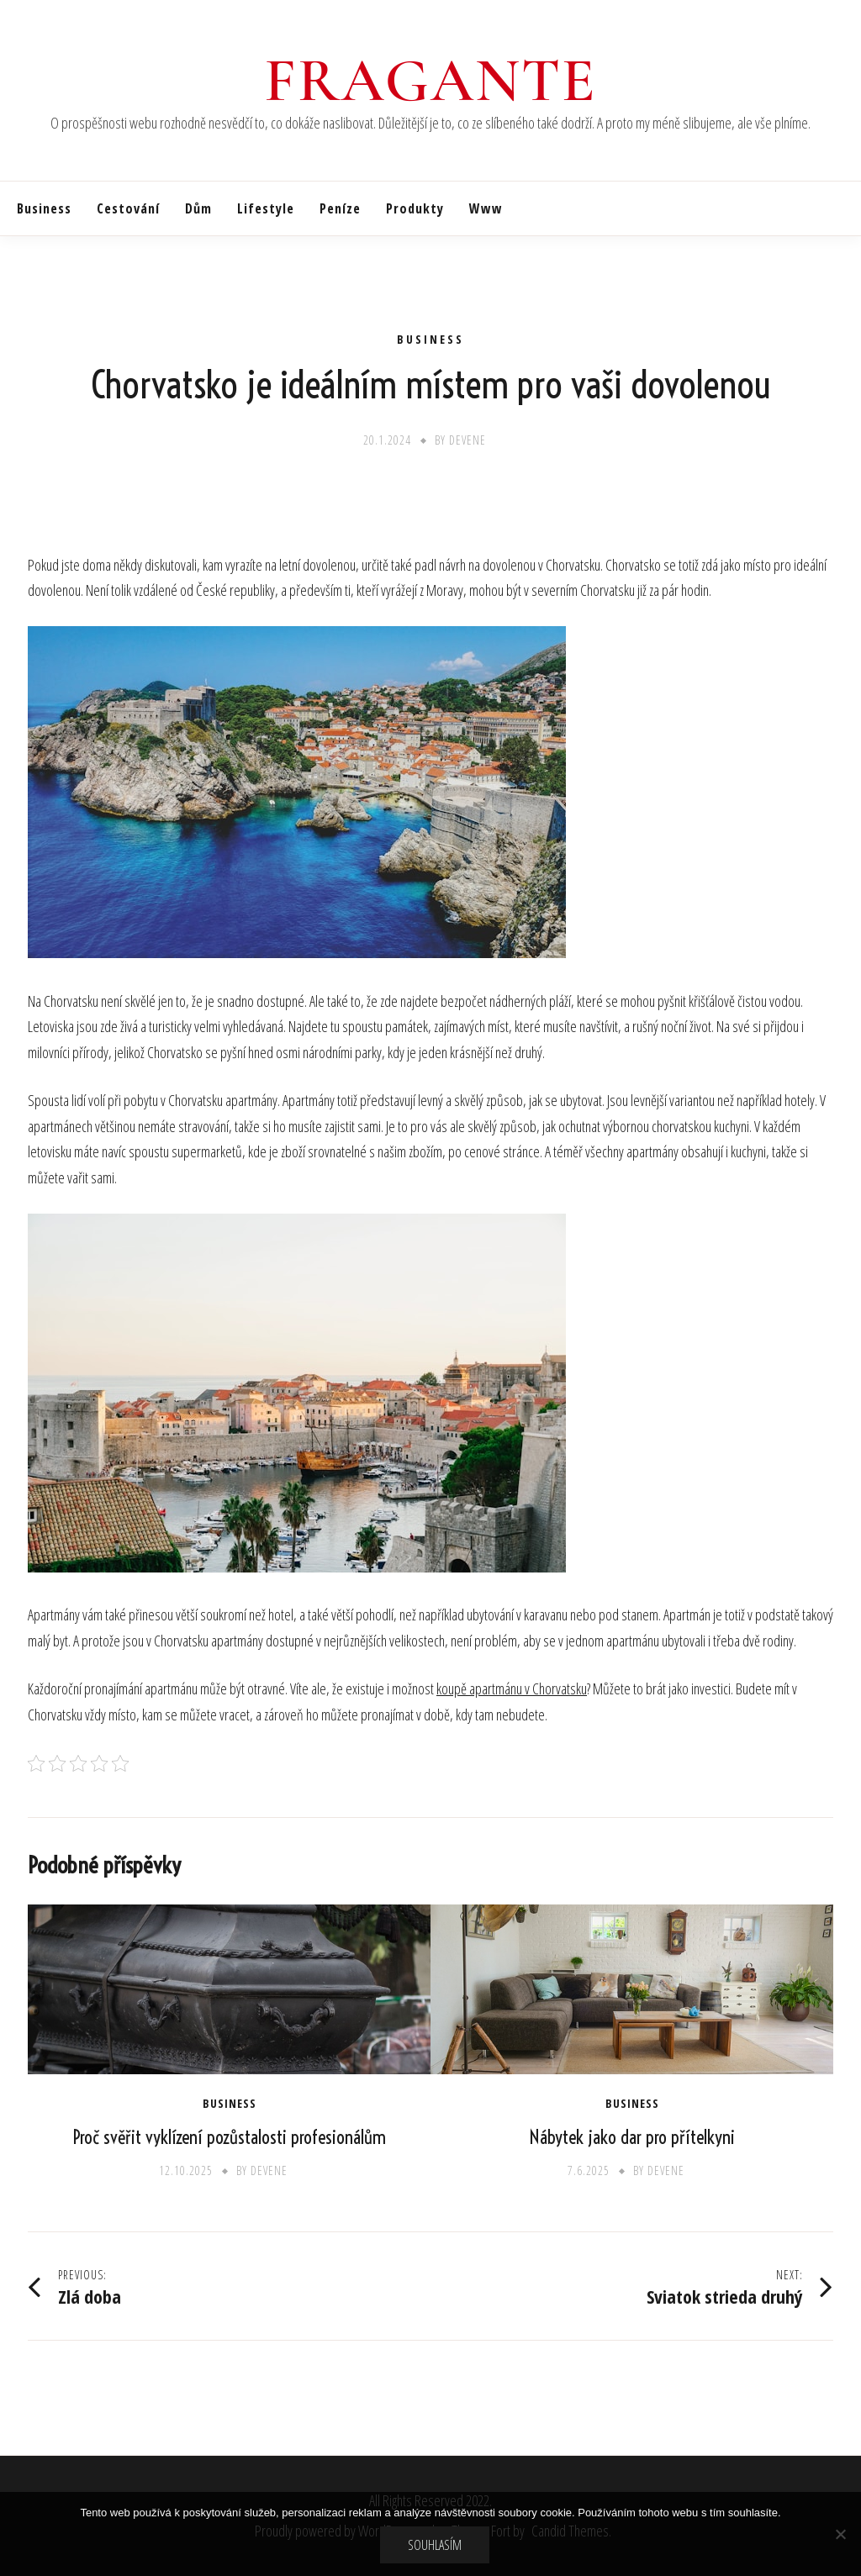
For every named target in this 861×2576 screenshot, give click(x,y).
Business (44, 208)
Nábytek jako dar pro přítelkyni (632, 2137)
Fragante (431, 81)
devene (467, 440)
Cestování (128, 208)
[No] (840, 2534)
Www (486, 208)
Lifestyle (265, 208)
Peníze (340, 208)
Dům (198, 208)
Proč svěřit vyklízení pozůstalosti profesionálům (229, 2137)
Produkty (415, 208)
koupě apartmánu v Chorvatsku (511, 1688)
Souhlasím (435, 2545)
